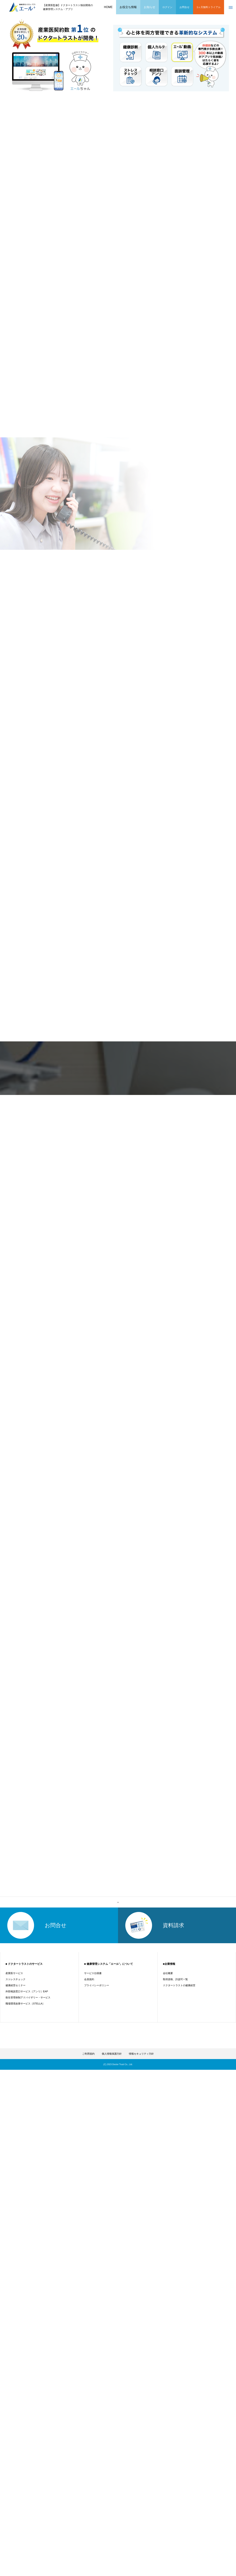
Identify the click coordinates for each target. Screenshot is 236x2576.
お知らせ (147, 7)
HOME (106, 7)
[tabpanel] (118, 59)
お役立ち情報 (125, 7)
